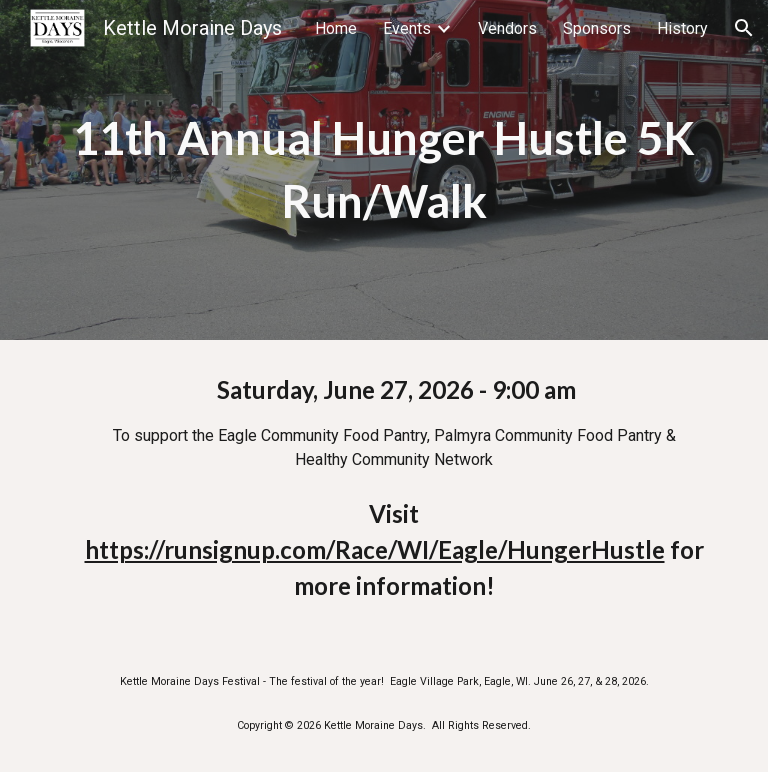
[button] (744, 28)
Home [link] (336, 28)
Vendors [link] (507, 28)
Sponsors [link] (597, 28)
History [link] (682, 28)
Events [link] (407, 28)
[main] (383, 169)
